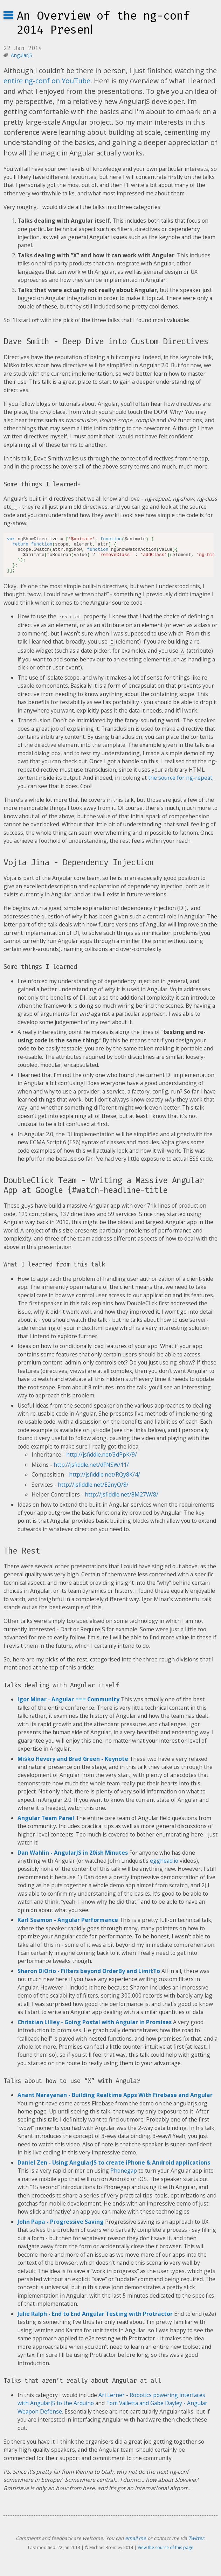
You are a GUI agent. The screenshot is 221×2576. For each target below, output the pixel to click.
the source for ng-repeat (180, 784)
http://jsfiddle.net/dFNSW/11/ (91, 1471)
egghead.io (164, 1867)
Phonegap (124, 2177)
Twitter (196, 2544)
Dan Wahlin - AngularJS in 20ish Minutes (73, 1859)
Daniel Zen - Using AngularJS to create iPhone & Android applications (114, 2169)
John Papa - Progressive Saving (61, 2228)
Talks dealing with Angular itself (61, 1691)
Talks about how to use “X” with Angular (72, 2087)
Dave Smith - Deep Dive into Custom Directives (106, 341)
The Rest (22, 1557)
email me (135, 2544)
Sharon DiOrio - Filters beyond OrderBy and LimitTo (89, 1977)
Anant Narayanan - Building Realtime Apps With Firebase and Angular (115, 2101)
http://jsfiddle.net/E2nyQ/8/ (93, 1491)
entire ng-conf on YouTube (47, 80)
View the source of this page (165, 2554)
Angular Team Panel (46, 1824)
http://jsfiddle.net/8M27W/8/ (121, 1501)
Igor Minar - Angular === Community (68, 1705)
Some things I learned (40, 973)
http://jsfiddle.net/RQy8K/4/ (104, 1481)
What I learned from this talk (54, 1271)
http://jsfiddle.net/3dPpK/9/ (101, 1461)
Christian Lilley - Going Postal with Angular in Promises (95, 2028)
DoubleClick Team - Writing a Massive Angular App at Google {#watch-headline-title (104, 1191)
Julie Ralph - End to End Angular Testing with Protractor (95, 2320)
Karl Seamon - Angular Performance (68, 1926)
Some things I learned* (42, 484)
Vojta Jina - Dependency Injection (79, 869)
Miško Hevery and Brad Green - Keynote (73, 1765)
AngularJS (21, 55)
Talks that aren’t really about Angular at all (82, 2387)
